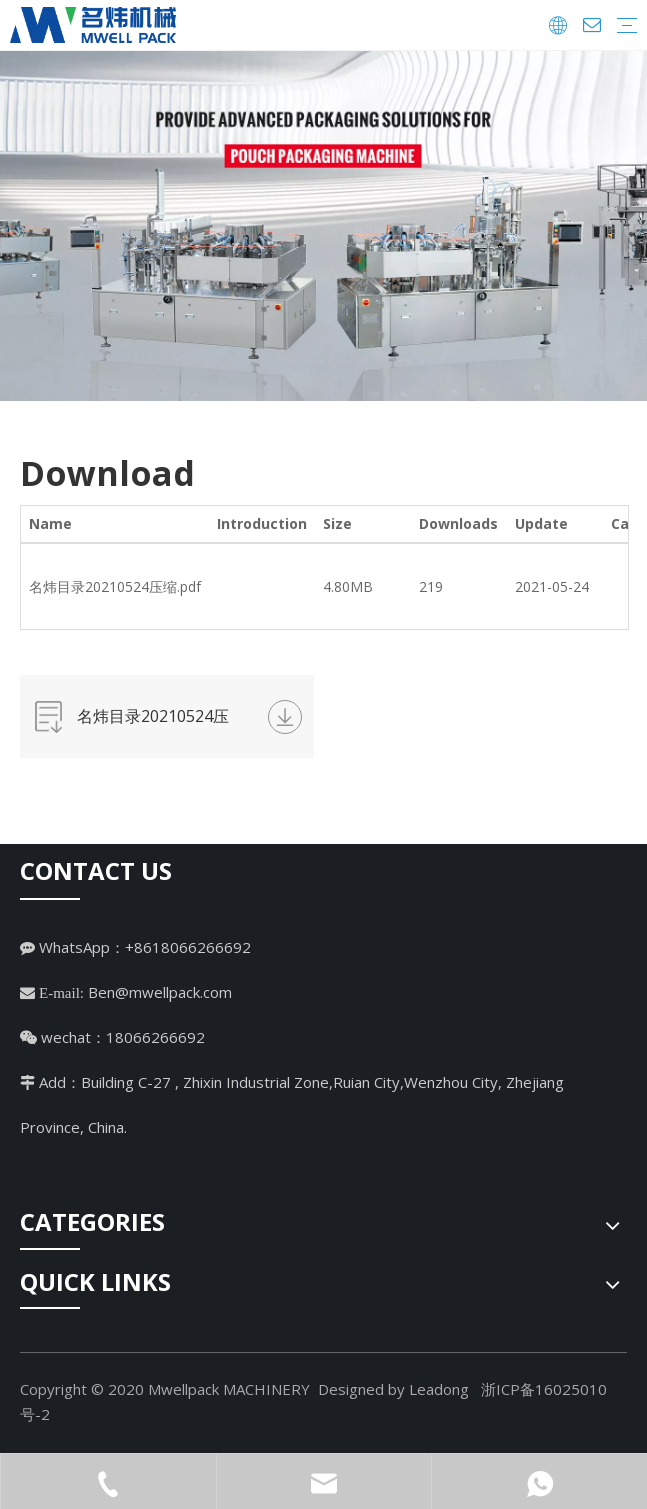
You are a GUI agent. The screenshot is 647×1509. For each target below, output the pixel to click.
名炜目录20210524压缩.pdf (115, 586)
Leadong (439, 1389)
